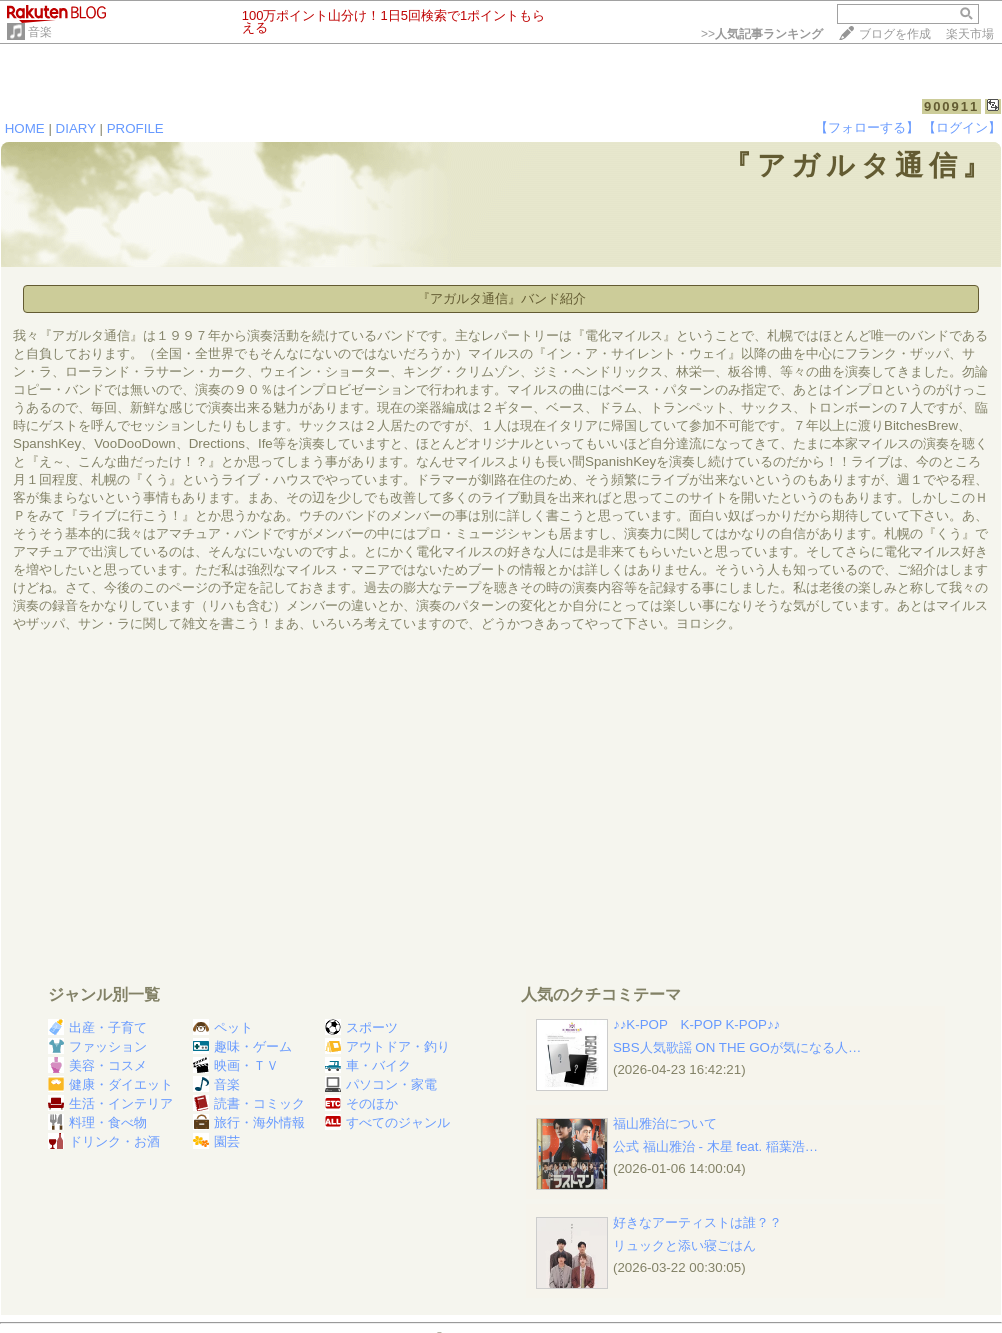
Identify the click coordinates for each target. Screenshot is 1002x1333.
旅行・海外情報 (249, 1122)
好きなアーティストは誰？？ (697, 1222)
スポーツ (361, 1027)
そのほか (361, 1103)
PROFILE (135, 128)
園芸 (216, 1141)
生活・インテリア (110, 1103)
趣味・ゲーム (242, 1046)
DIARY (76, 128)
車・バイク (368, 1065)
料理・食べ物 (97, 1122)
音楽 (40, 32)
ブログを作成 (895, 34)
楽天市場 (970, 34)
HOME (25, 128)
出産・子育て (97, 1027)
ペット (223, 1027)
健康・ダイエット (110, 1084)
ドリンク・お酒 (104, 1141)
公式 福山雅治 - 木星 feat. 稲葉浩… (715, 1146)
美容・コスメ (97, 1065)
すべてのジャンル (387, 1122)
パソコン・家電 (381, 1084)
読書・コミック (249, 1103)
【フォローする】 (867, 127)
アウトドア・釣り (387, 1046)
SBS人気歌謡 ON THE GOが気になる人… (737, 1047)
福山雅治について (665, 1123)
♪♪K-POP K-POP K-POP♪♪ (696, 1024)
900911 (951, 106)
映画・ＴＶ (236, 1065)
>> (762, 34)
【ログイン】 (962, 127)
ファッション (97, 1046)
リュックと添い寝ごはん (684, 1245)
